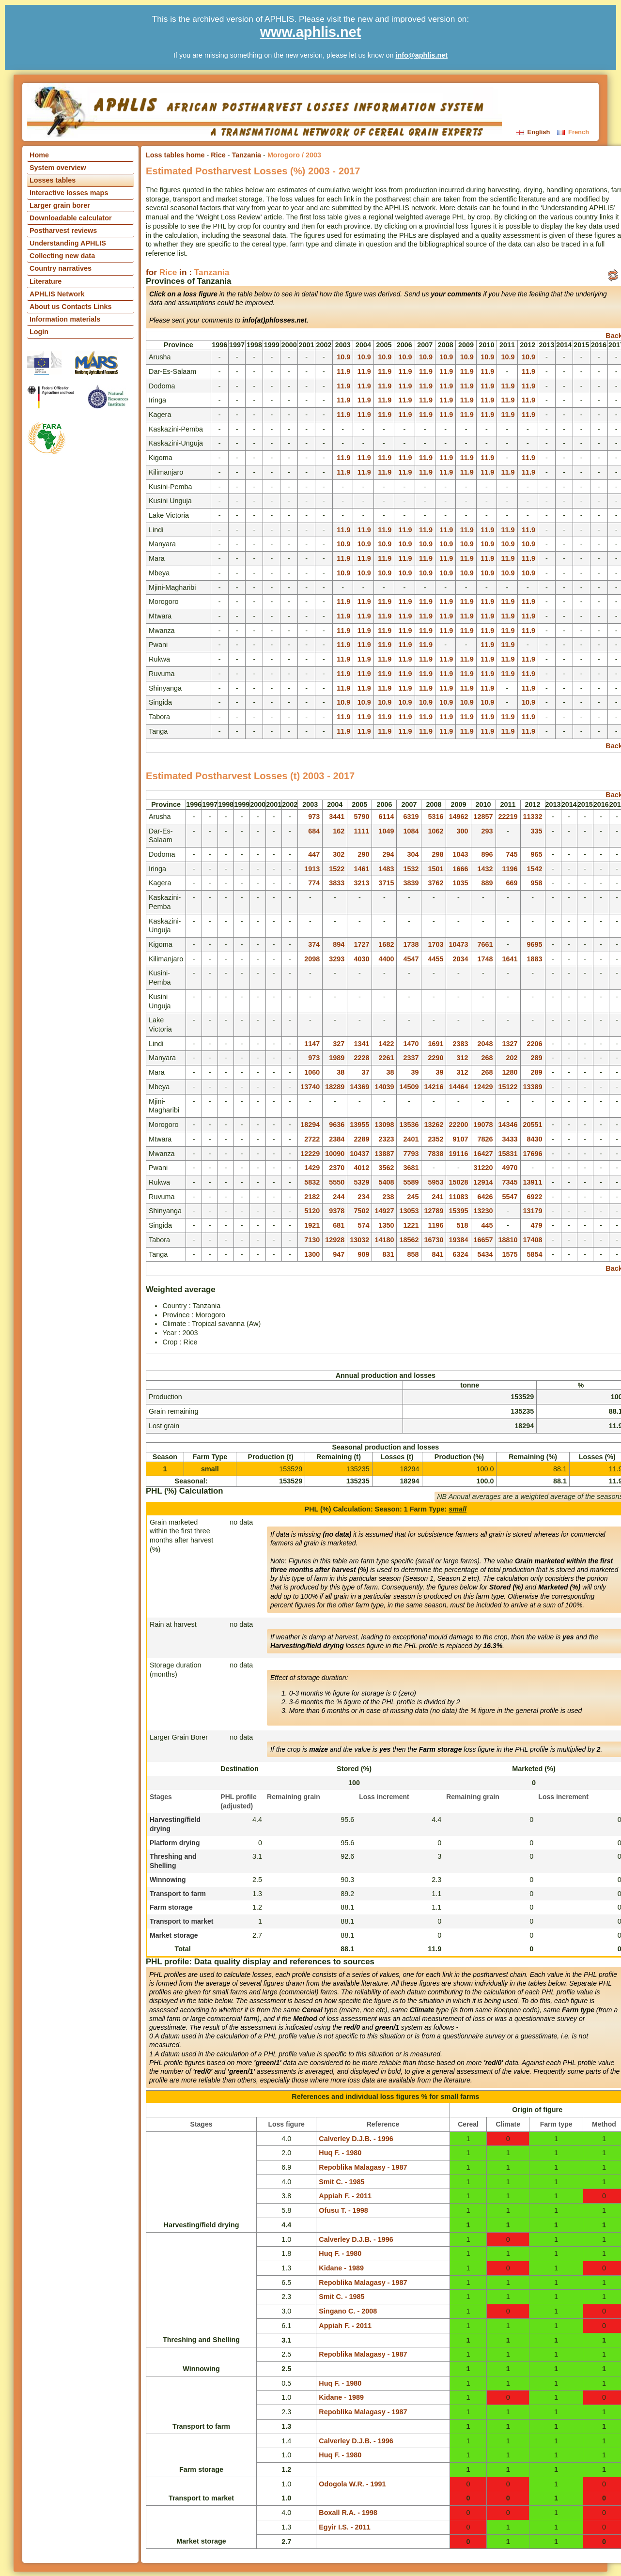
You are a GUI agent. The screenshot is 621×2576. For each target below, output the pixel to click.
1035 (460, 883)
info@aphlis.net (421, 55)
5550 (336, 1182)
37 (365, 1072)
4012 (361, 1168)
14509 (409, 1087)
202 (512, 1058)
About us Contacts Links (71, 306)
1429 (312, 1168)
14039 (384, 1087)
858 (413, 1254)
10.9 (343, 357)
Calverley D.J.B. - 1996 (356, 2139)
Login (39, 332)
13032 (359, 1240)
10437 (359, 1153)
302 (338, 854)
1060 (312, 1072)
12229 (310, 1153)
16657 (483, 1240)
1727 (361, 944)
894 (338, 944)
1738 (411, 944)
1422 (386, 1044)
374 (314, 944)
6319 (411, 816)
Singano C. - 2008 (348, 2311)
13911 (533, 1182)
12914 (483, 1182)
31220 (483, 1168)
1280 (510, 1072)
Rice (218, 155)
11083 (458, 1197)
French (573, 132)
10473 (458, 944)
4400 (386, 959)
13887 (384, 1153)
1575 (510, 1254)
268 (487, 1058)
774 (314, 883)
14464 (458, 1087)
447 (314, 854)
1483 (386, 869)
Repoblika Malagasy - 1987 (363, 2167)
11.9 (343, 371)
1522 (336, 869)
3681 (411, 1168)
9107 (460, 1139)
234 (363, 1197)
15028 (458, 1182)
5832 (312, 1182)
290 (363, 854)
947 (338, 1254)
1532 (411, 869)
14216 (433, 1087)
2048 (485, 1044)
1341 (361, 1044)
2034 (460, 959)
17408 (533, 1240)
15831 (508, 1153)
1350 (386, 1225)
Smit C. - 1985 (341, 2182)
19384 (458, 1240)
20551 (533, 1124)
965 (537, 854)
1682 (386, 944)
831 (388, 1254)
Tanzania (247, 155)
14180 (384, 1240)
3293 (336, 959)
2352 (435, 1139)
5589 (411, 1182)
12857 (483, 816)
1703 (435, 944)
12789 (433, 1211)
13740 (310, 1087)
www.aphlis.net (310, 32)
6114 (386, 816)
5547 (510, 1197)
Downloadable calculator (71, 218)
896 (487, 854)
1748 (485, 959)
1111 (361, 831)
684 (314, 831)
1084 (411, 831)
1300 (312, 1254)
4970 (510, 1168)
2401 (411, 1139)
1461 (361, 869)
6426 (485, 1197)
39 (415, 1072)
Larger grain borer (60, 205)
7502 (361, 1211)
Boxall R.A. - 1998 (348, 2512)
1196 (510, 869)
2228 (361, 1058)
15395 (458, 1211)
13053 (409, 1211)
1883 (535, 959)
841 (437, 1254)
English (534, 132)
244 (338, 1197)
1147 (312, 1044)
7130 (312, 1240)
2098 (312, 959)
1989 (336, 1058)
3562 (386, 1168)
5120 (312, 1211)
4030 (361, 959)
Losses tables (53, 180)
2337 (411, 1058)
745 (512, 854)
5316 (435, 816)
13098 (384, 1124)
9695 (535, 944)
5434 (485, 1254)
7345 (510, 1182)
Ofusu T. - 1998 (343, 2210)
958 (537, 883)
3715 (386, 883)
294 (388, 854)
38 (340, 1072)
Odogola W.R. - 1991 (352, 2484)
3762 (435, 883)
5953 (435, 1182)
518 (462, 1225)
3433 (510, 1139)
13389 (533, 1087)
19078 (483, 1124)
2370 (336, 1168)
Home (39, 155)
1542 (535, 869)
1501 (435, 869)
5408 (386, 1182)
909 (363, 1254)
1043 (460, 854)
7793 (411, 1153)
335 (537, 831)
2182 (312, 1197)
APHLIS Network (57, 294)
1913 (312, 869)
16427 (483, 1153)
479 (537, 1225)
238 (388, 1197)
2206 (535, 1044)
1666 (460, 869)
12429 (483, 1087)
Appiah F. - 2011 (345, 2196)
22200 (458, 1124)
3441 (336, 816)
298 (437, 854)
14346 (508, 1124)
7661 (485, 944)
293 (487, 831)
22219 (508, 816)
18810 (508, 1240)
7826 (485, 1139)
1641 (510, 959)
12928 (334, 1240)
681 (338, 1225)
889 (487, 883)
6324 (460, 1254)
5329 (361, 1182)
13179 (533, 1211)
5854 (535, 1254)
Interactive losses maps (69, 193)
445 (487, 1225)
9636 (336, 1124)
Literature (46, 281)
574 (363, 1225)
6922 (535, 1197)
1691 (435, 1044)
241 (437, 1197)
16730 (433, 1240)
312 (462, 1058)
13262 (433, 1124)
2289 (361, 1139)
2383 (460, 1044)
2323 (386, 1139)
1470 (411, 1044)
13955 (359, 1124)
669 (512, 883)
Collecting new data (62, 256)
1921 (312, 1225)
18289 (334, 1087)
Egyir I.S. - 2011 (344, 2527)
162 (338, 831)
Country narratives (61, 268)
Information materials (65, 319)
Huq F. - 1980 (340, 2153)
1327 (510, 1044)
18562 (409, 1240)
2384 (336, 1139)
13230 (483, 1211)
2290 (435, 1058)
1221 (411, 1225)
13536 (409, 1124)
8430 (535, 1139)
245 (413, 1197)
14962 (458, 816)
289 (537, 1058)
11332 (533, 816)
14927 (384, 1211)
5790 (361, 816)
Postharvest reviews (63, 230)
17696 (533, 1153)
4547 (411, 959)
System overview (58, 167)
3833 (336, 883)
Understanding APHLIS (68, 243)
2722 (312, 1139)
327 (338, 1044)
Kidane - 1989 (341, 2268)
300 (462, 831)
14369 (359, 1087)
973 (314, 816)
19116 (458, 1153)
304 (413, 854)
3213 (361, 883)
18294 (310, 1124)
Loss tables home (175, 155)
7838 (435, 1153)
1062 (435, 831)
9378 (336, 1211)
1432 (485, 869)
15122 (508, 1087)
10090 (334, 1153)
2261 (386, 1058)
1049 (386, 831)
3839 (411, 883)
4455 (435, 959)
